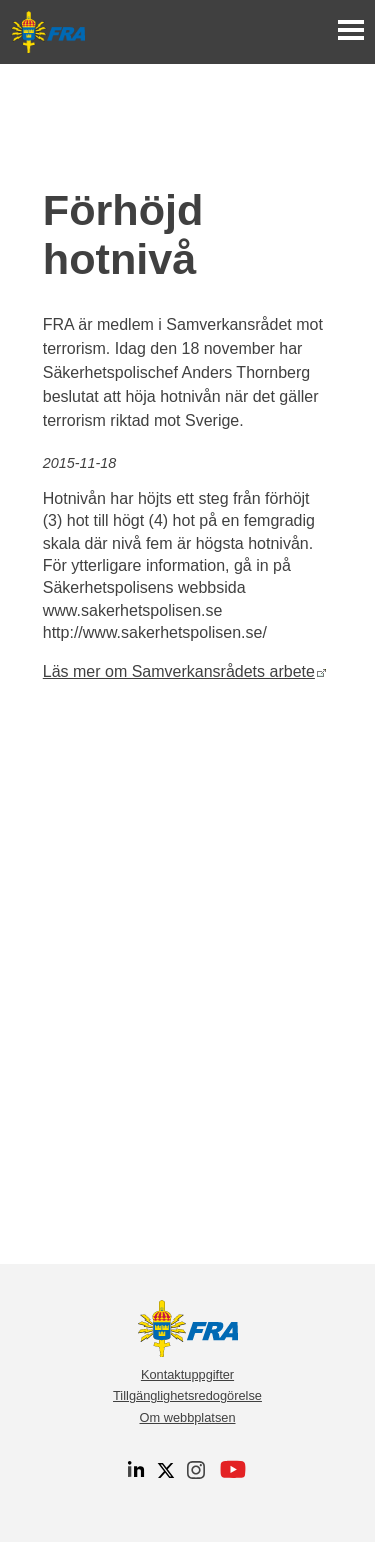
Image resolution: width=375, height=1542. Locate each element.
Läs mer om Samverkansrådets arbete (185, 671)
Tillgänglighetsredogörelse (187, 1395)
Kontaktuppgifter (187, 1374)
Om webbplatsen (187, 1417)
